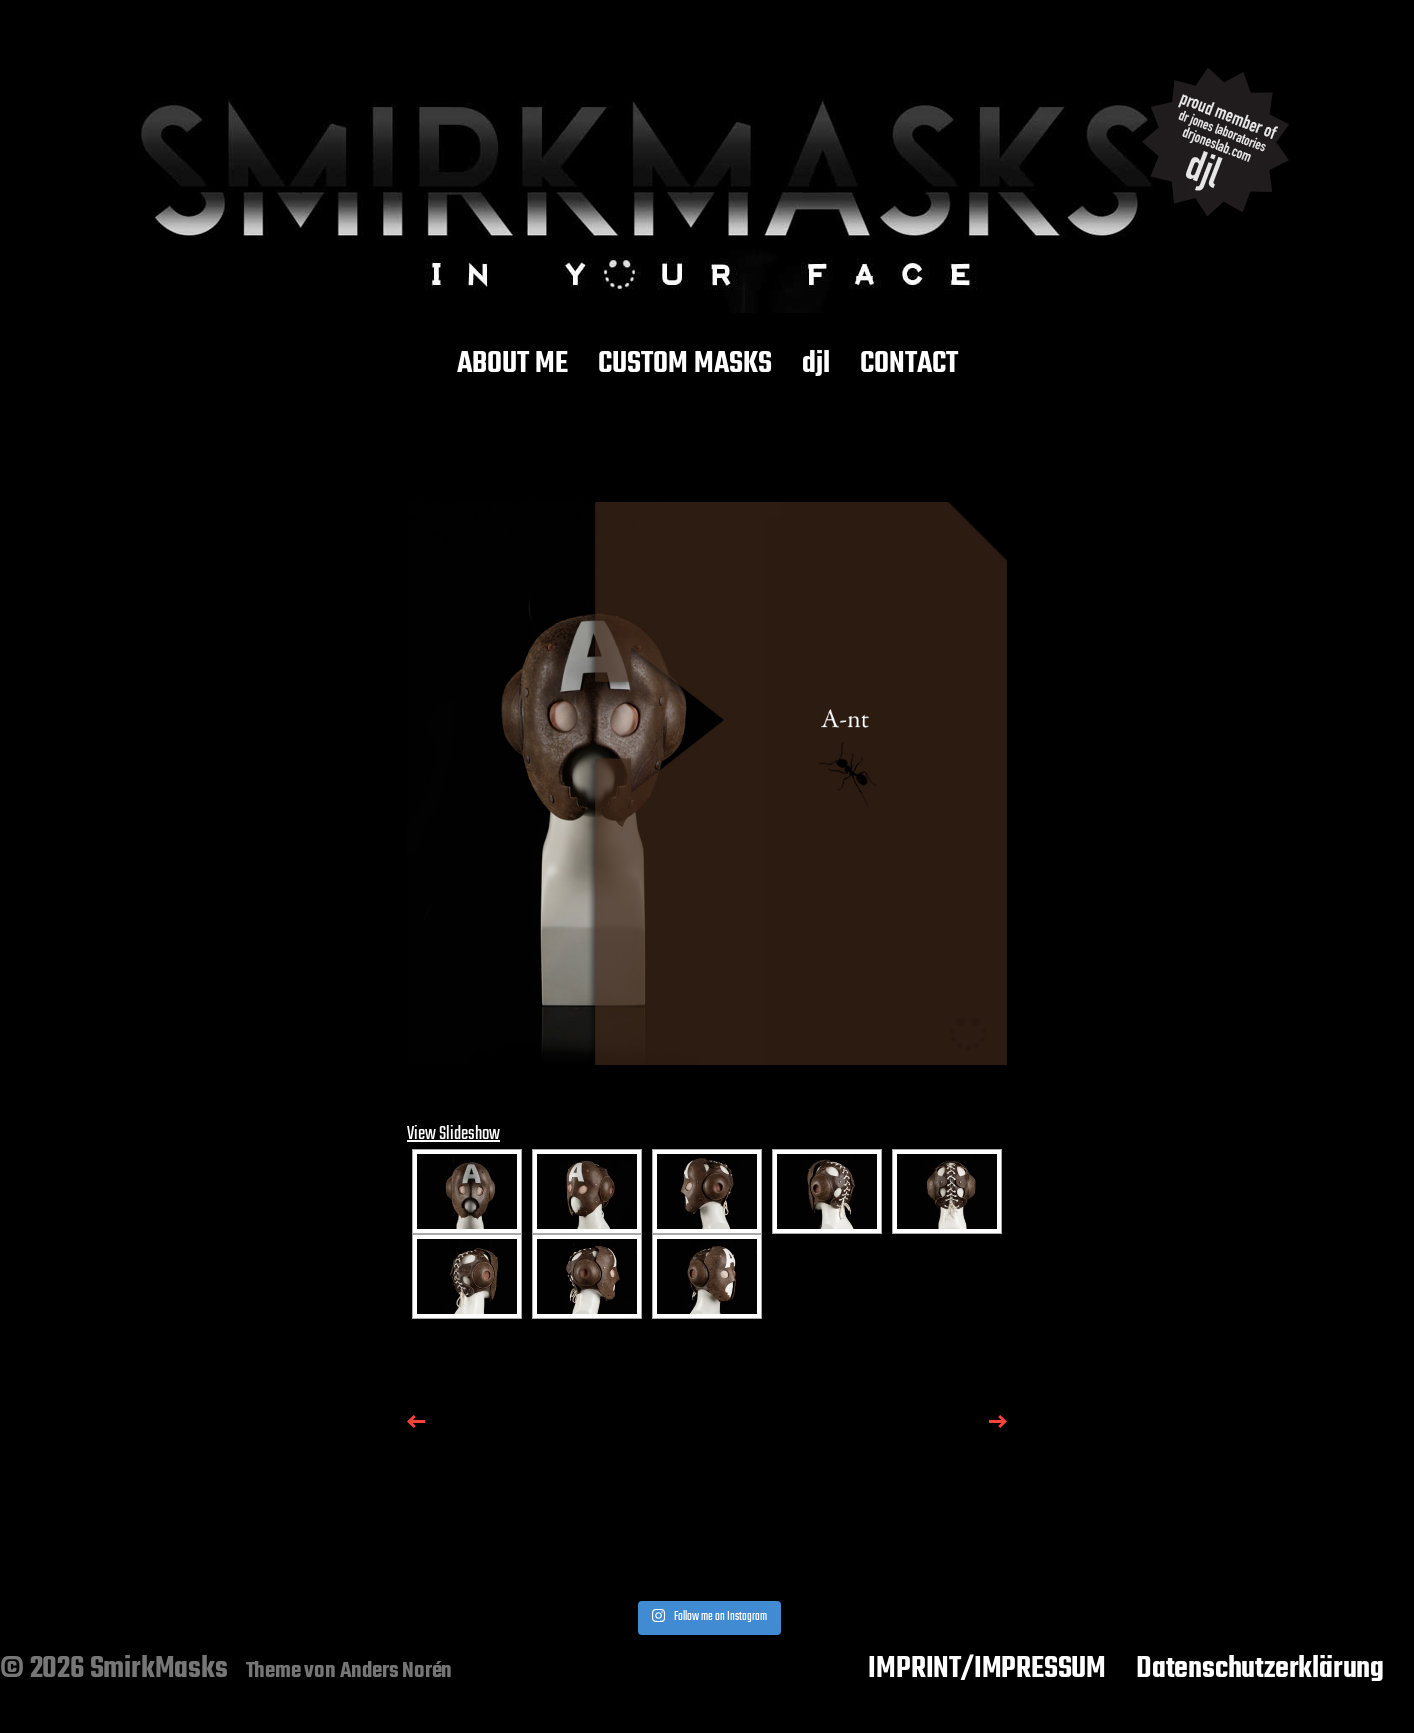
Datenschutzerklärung (1260, 1669)
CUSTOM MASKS (685, 365)
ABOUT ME (512, 365)
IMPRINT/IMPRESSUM (987, 1669)
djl (816, 365)
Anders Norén (396, 1671)
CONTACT (909, 365)
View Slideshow (453, 1134)
